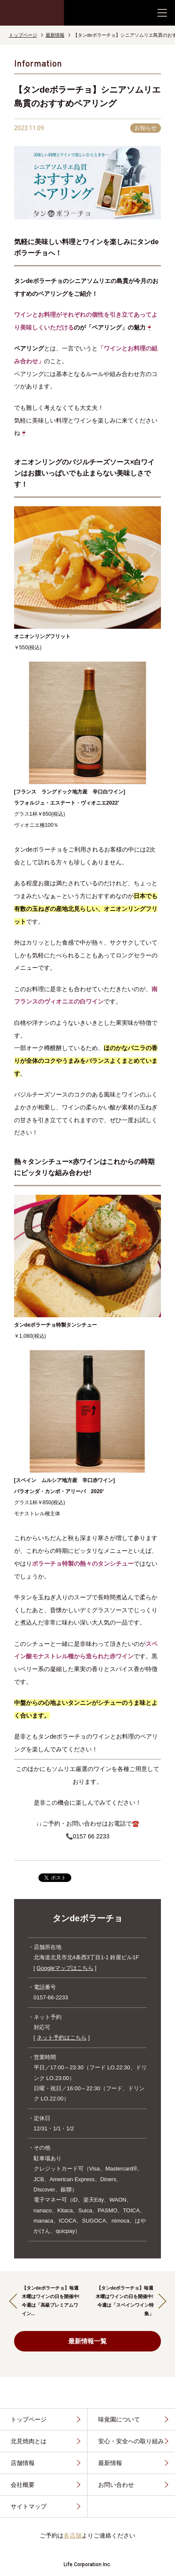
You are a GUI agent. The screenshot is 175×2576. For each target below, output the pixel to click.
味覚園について (119, 2419)
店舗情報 (23, 2462)
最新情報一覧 (64, 2341)
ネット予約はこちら (62, 2037)
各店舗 (73, 2535)
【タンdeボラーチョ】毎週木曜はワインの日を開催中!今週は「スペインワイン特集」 (125, 2300)
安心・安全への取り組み (131, 2441)
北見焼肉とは (29, 2441)
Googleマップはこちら (65, 1968)
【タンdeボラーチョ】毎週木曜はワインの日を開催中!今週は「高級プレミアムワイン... (51, 2300)
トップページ (23, 35)
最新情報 (55, 35)
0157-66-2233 (51, 1997)
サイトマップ (29, 2506)
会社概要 (23, 2484)
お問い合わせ (116, 2484)
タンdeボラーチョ (87, 1918)
